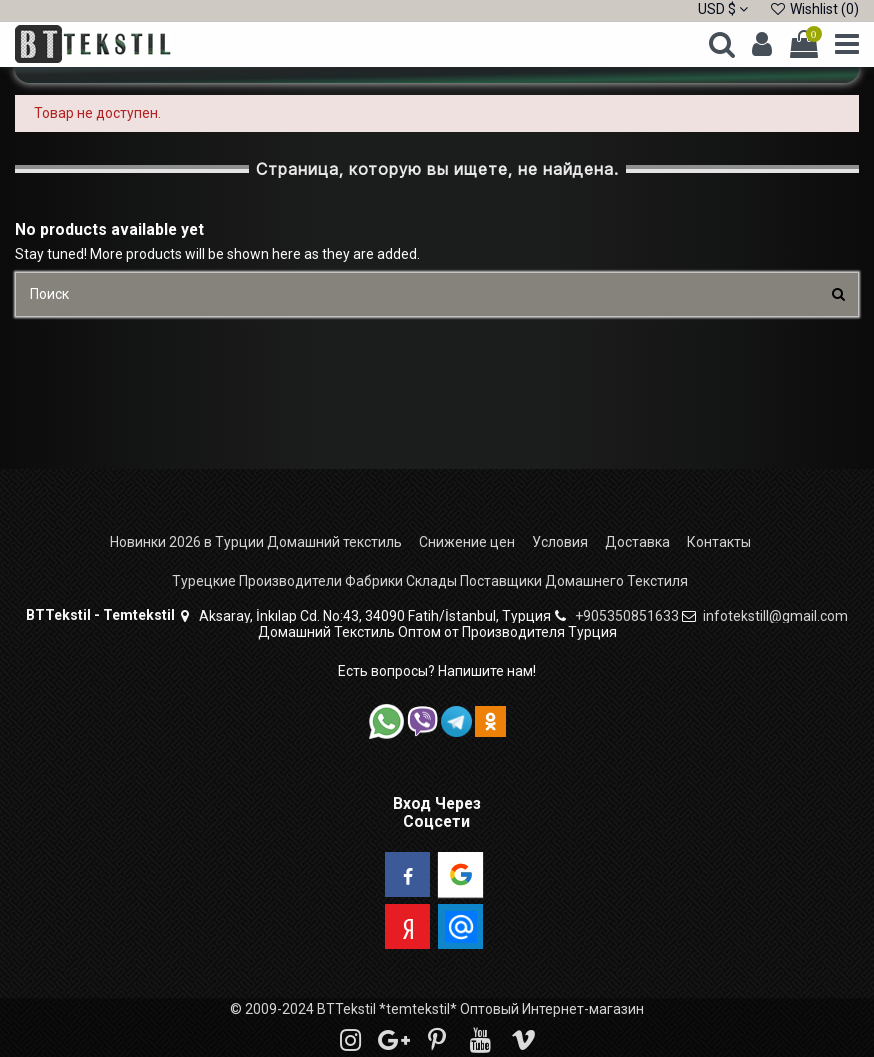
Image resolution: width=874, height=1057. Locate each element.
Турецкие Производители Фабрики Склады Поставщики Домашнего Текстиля (430, 581)
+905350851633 (627, 616)
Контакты (719, 542)
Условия (560, 542)
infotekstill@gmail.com (775, 616)
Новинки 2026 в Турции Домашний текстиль (256, 542)
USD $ (723, 9)
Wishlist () (814, 9)
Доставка (637, 542)
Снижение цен (467, 542)
